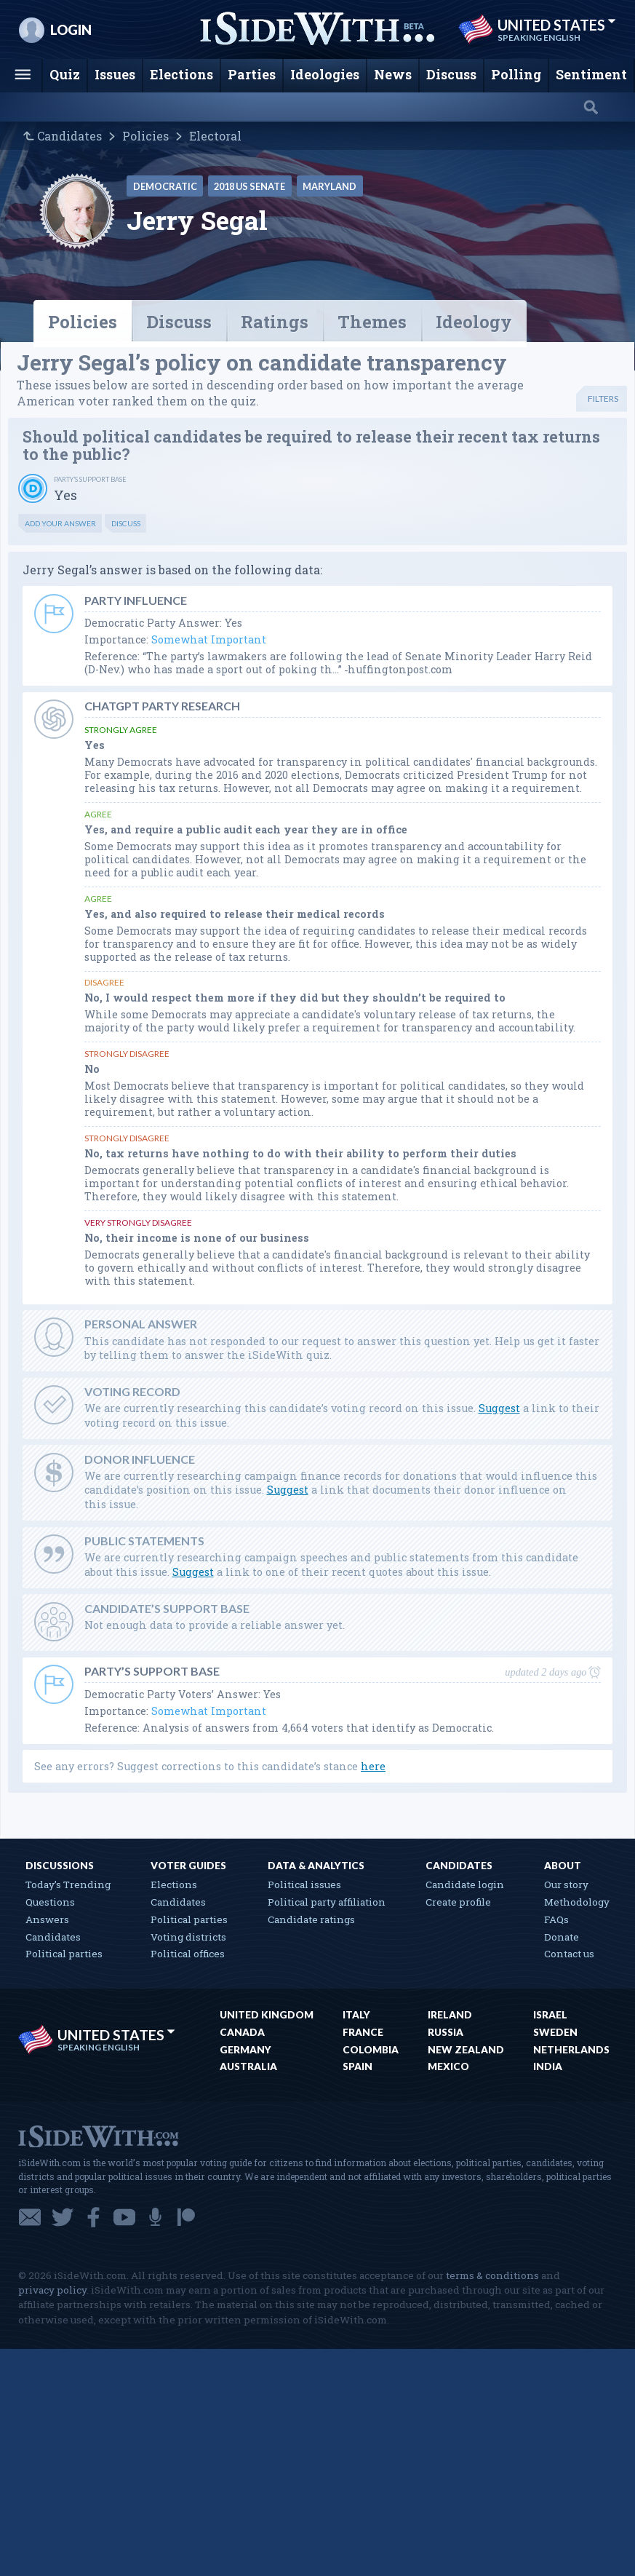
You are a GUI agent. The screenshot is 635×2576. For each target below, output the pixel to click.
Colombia (371, 2050)
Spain (357, 2066)
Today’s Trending (68, 1884)
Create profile (458, 1902)
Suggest (499, 1408)
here (373, 1766)
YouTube (124, 2217)
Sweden (555, 2032)
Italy (356, 2015)
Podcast (155, 2217)
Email (29, 2217)
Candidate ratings (311, 1919)
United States (557, 24)
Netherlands (571, 2050)
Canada (242, 2032)
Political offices (188, 1953)
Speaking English (539, 37)
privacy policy (52, 2289)
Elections (174, 1884)
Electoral (215, 136)
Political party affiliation (327, 1902)
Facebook (93, 2217)
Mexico (448, 2066)
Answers (47, 1919)
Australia (248, 2066)
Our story (566, 1884)
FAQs (556, 1919)
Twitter (62, 2217)
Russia (445, 2032)
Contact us (569, 1953)
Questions (50, 1902)
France (363, 2032)
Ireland (450, 2015)
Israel (550, 2015)
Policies (145, 136)
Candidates (69, 136)
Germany (245, 2050)
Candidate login (465, 1884)
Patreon (186, 2217)
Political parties (64, 1953)
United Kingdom (266, 2015)
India (547, 2066)
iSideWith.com (98, 2135)
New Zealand (466, 2050)
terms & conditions (492, 2275)
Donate (561, 1936)
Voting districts (188, 1936)
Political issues (304, 1884)
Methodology (577, 1902)
